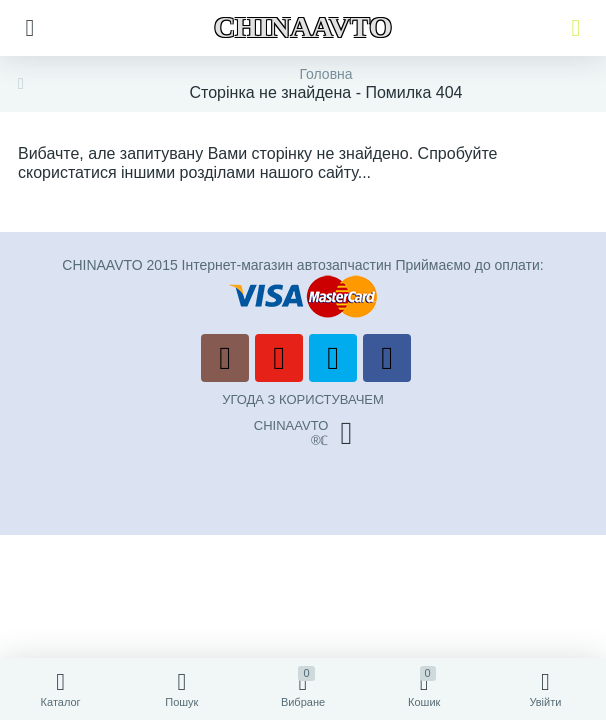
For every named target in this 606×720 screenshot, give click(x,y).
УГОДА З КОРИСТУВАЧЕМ (303, 399)
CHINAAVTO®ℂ (303, 433)
